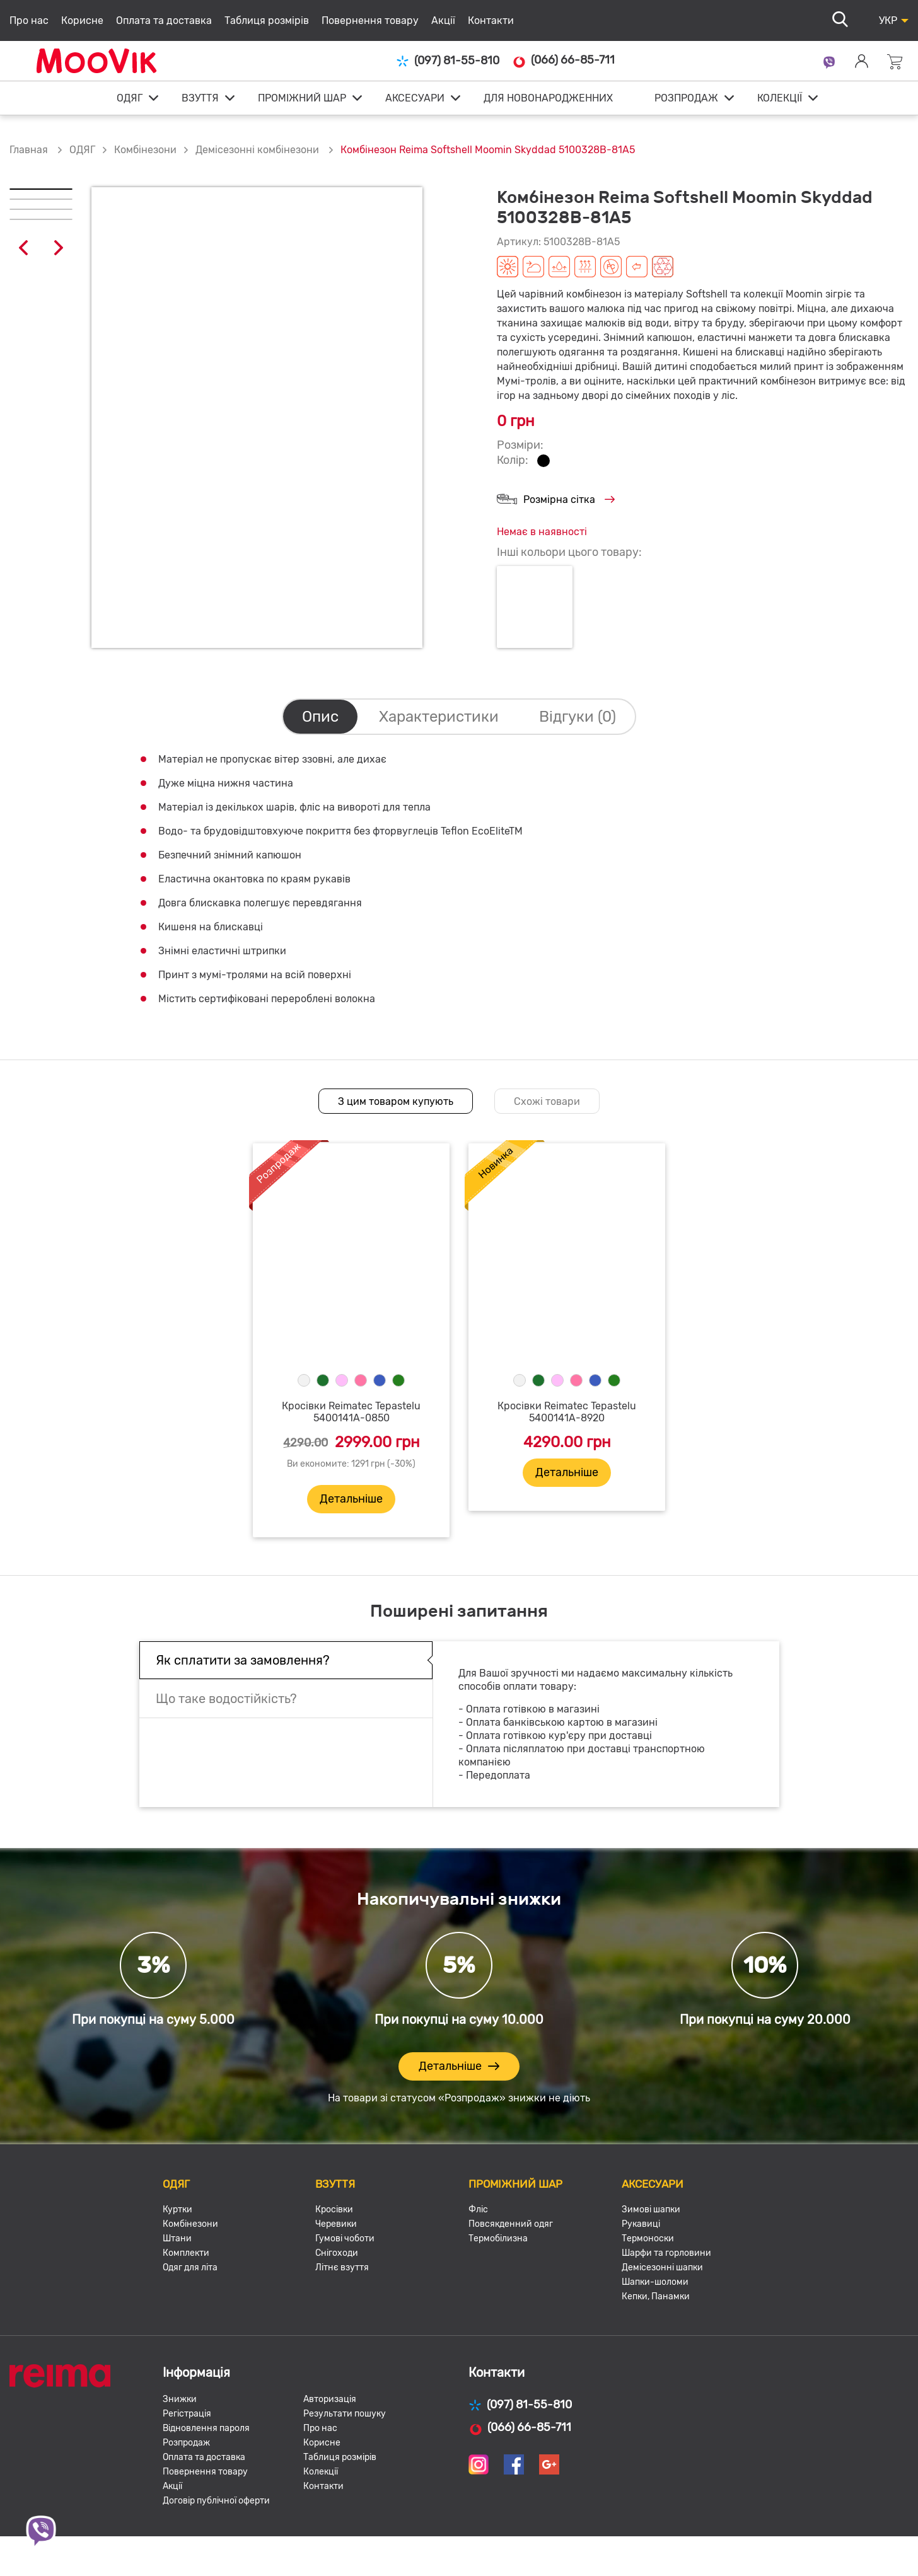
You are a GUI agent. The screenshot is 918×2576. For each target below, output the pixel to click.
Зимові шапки (651, 2209)
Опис (320, 716)
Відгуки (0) (577, 716)
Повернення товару (370, 20)
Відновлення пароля (206, 2428)
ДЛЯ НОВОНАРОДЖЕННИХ (548, 98)
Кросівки (334, 2209)
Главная (28, 150)
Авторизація (329, 2399)
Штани (177, 2238)
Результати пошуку (344, 2413)
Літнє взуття (342, 2267)
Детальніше (351, 1499)
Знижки (180, 2399)
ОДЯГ (129, 98)
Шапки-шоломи (655, 2282)
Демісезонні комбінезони (258, 150)
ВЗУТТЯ (200, 98)
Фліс (478, 2209)
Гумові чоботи (345, 2238)
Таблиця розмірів (266, 20)
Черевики (336, 2224)
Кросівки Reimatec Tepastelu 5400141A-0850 (351, 1412)
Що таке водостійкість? (226, 1698)
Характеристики (439, 716)
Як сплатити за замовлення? (243, 1660)
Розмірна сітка (556, 500)
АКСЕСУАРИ (414, 98)
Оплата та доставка (164, 20)
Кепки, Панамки (656, 2296)
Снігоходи (336, 2253)
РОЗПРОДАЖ (686, 98)
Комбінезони (145, 150)
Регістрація (187, 2413)
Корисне (82, 20)
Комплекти (186, 2253)
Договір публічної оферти (216, 2500)
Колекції (320, 2471)
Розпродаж (186, 2442)
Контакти (491, 20)
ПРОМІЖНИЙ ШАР (302, 98)
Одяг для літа (190, 2267)
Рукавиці (641, 2224)
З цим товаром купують (395, 1101)
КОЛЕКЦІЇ (779, 98)
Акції (443, 20)
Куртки (177, 2209)
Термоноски (648, 2238)
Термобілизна (498, 2238)
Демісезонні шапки (662, 2267)
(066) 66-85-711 (563, 60)
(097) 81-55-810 (447, 60)
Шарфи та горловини (666, 2253)
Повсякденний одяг (510, 2224)
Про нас (29, 20)
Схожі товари (547, 1101)
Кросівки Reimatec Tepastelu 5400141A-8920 (566, 1412)
